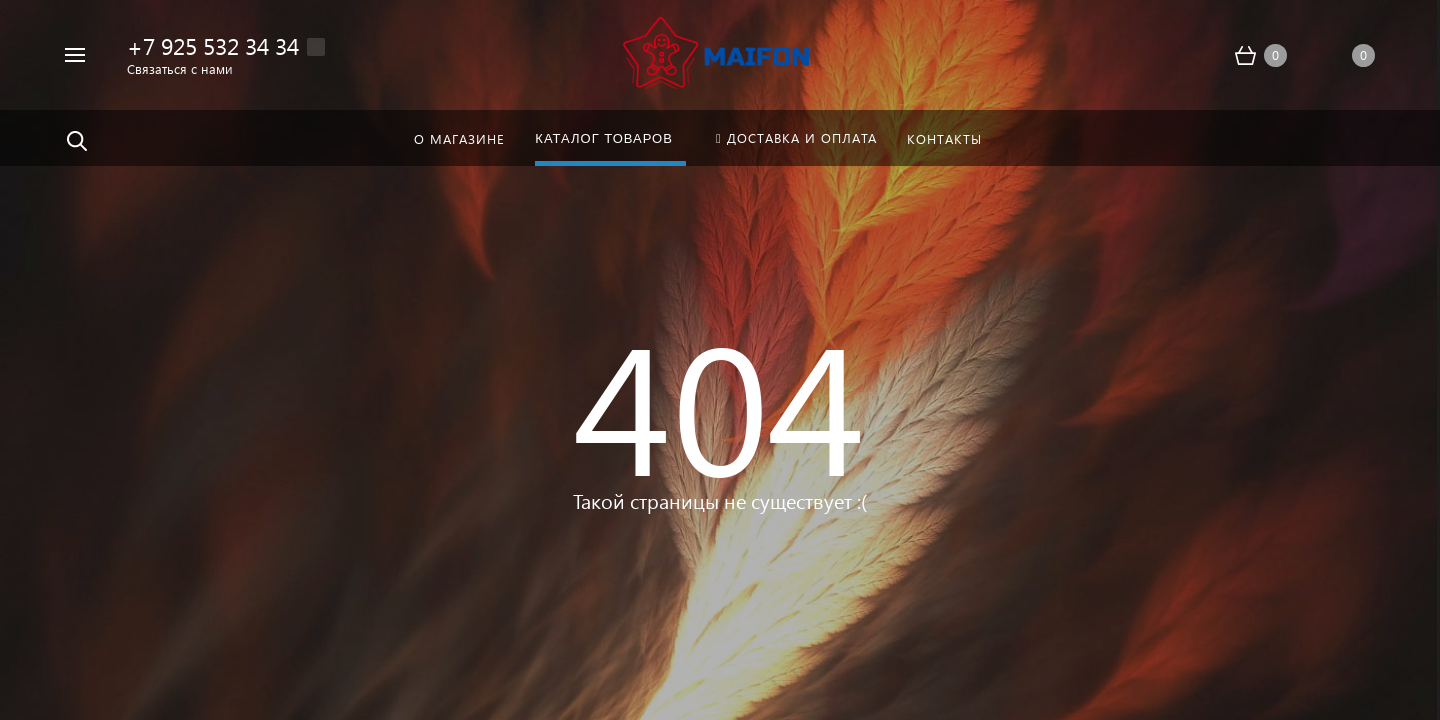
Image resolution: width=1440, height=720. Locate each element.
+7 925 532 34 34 (213, 45)
